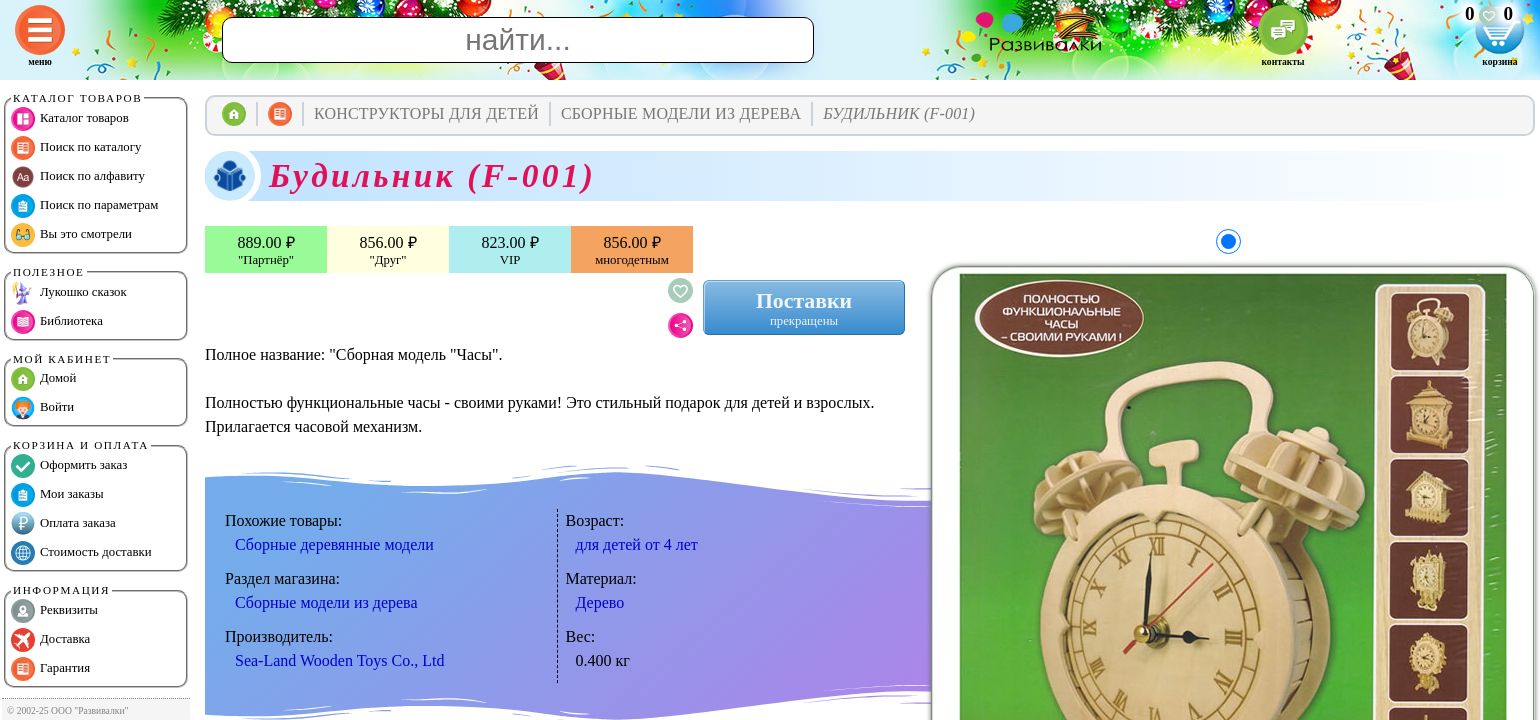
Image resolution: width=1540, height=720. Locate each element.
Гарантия (50, 669)
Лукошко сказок (69, 293)
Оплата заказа (63, 524)
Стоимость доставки (81, 553)
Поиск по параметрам (84, 206)
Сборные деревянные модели (334, 544)
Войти (42, 408)
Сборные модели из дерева (326, 602)
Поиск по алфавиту (78, 177)
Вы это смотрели (71, 235)
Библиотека (57, 322)
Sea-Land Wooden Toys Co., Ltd (339, 660)
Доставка (50, 640)
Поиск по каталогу (76, 148)
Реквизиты (54, 611)
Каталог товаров (70, 119)
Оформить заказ (69, 466)
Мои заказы (57, 495)
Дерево (600, 602)
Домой (43, 379)
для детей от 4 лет (637, 544)
